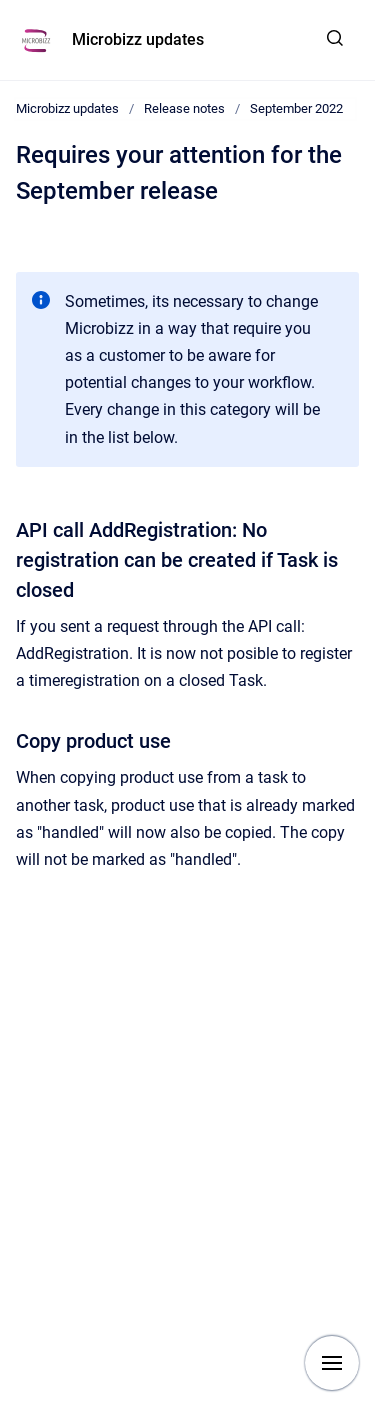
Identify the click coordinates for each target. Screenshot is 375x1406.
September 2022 (296, 108)
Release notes (184, 108)
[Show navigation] (332, 1363)
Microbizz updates (138, 39)
